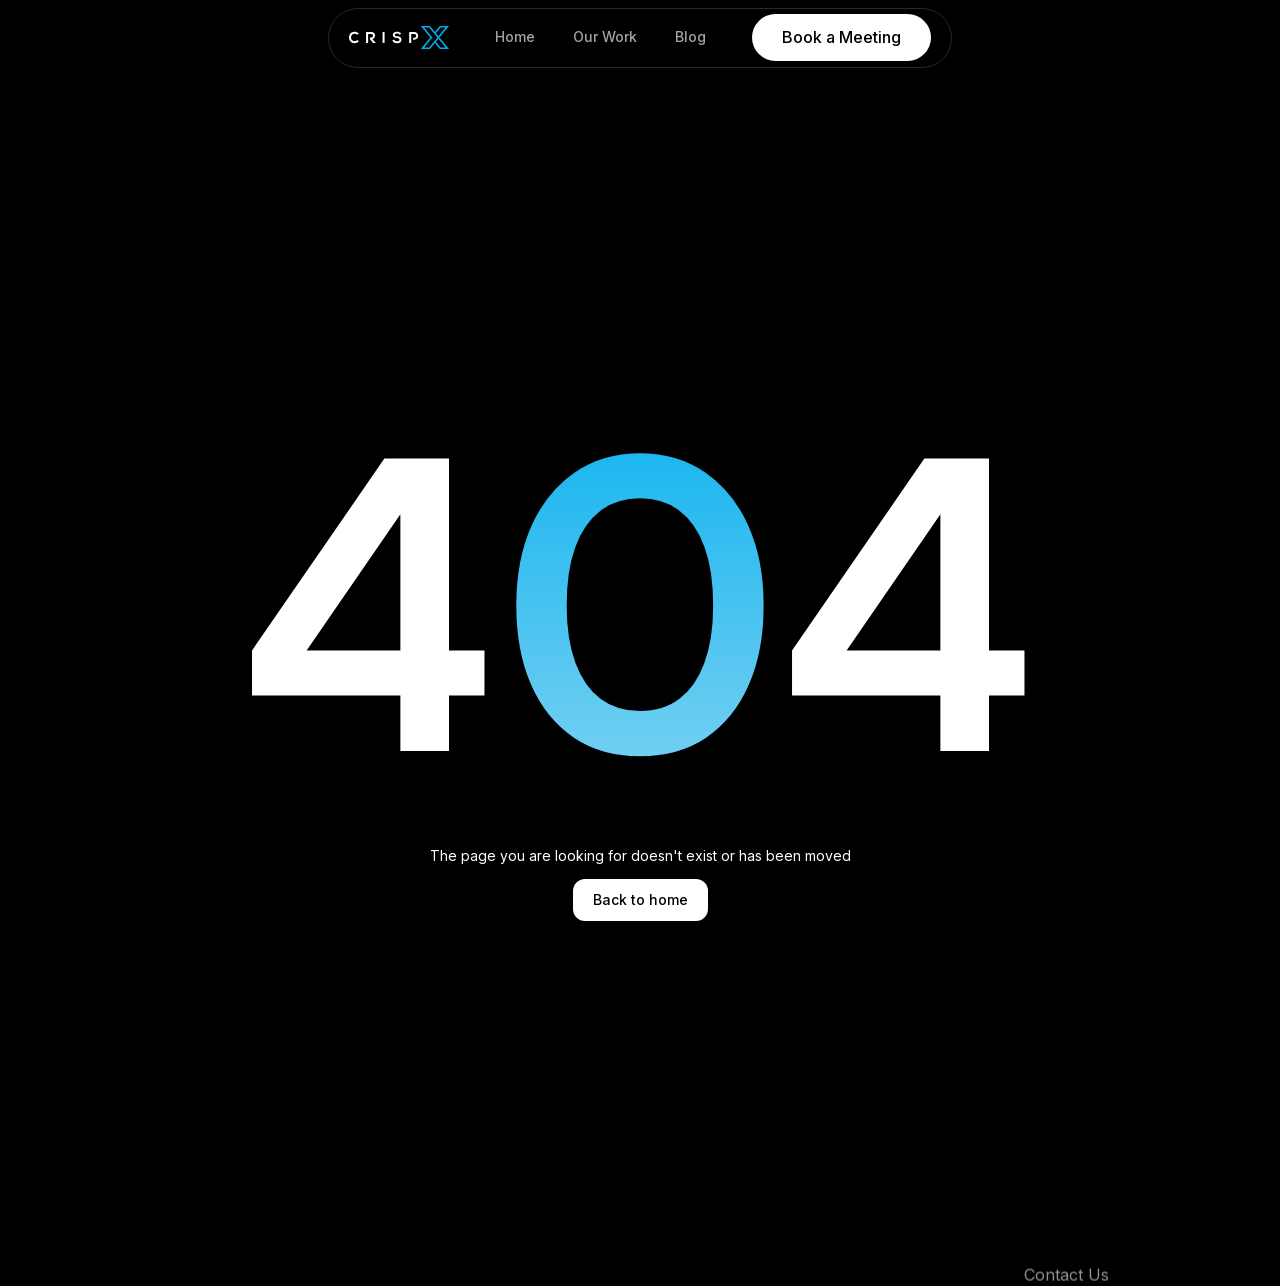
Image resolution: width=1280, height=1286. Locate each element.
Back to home (640, 899)
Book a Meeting (841, 37)
